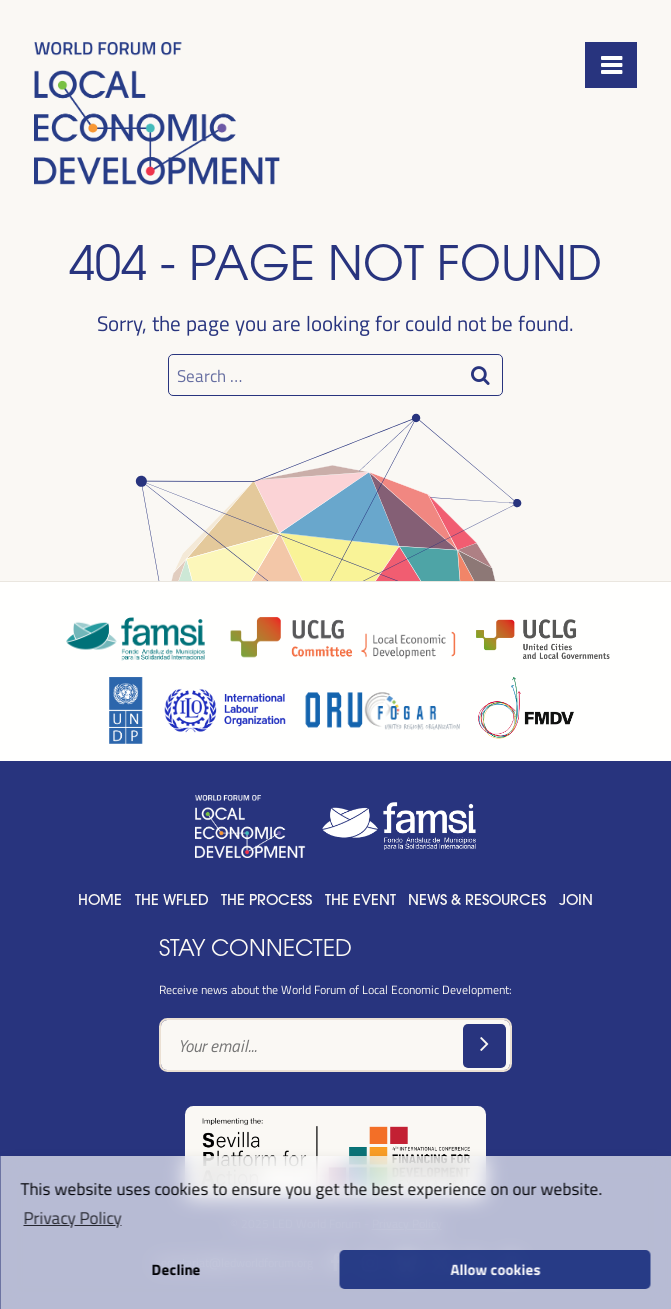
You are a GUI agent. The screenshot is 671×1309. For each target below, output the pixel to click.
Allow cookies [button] (495, 1269)
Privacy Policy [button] (72, 1217)
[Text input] (335, 1045)
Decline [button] (175, 1269)
